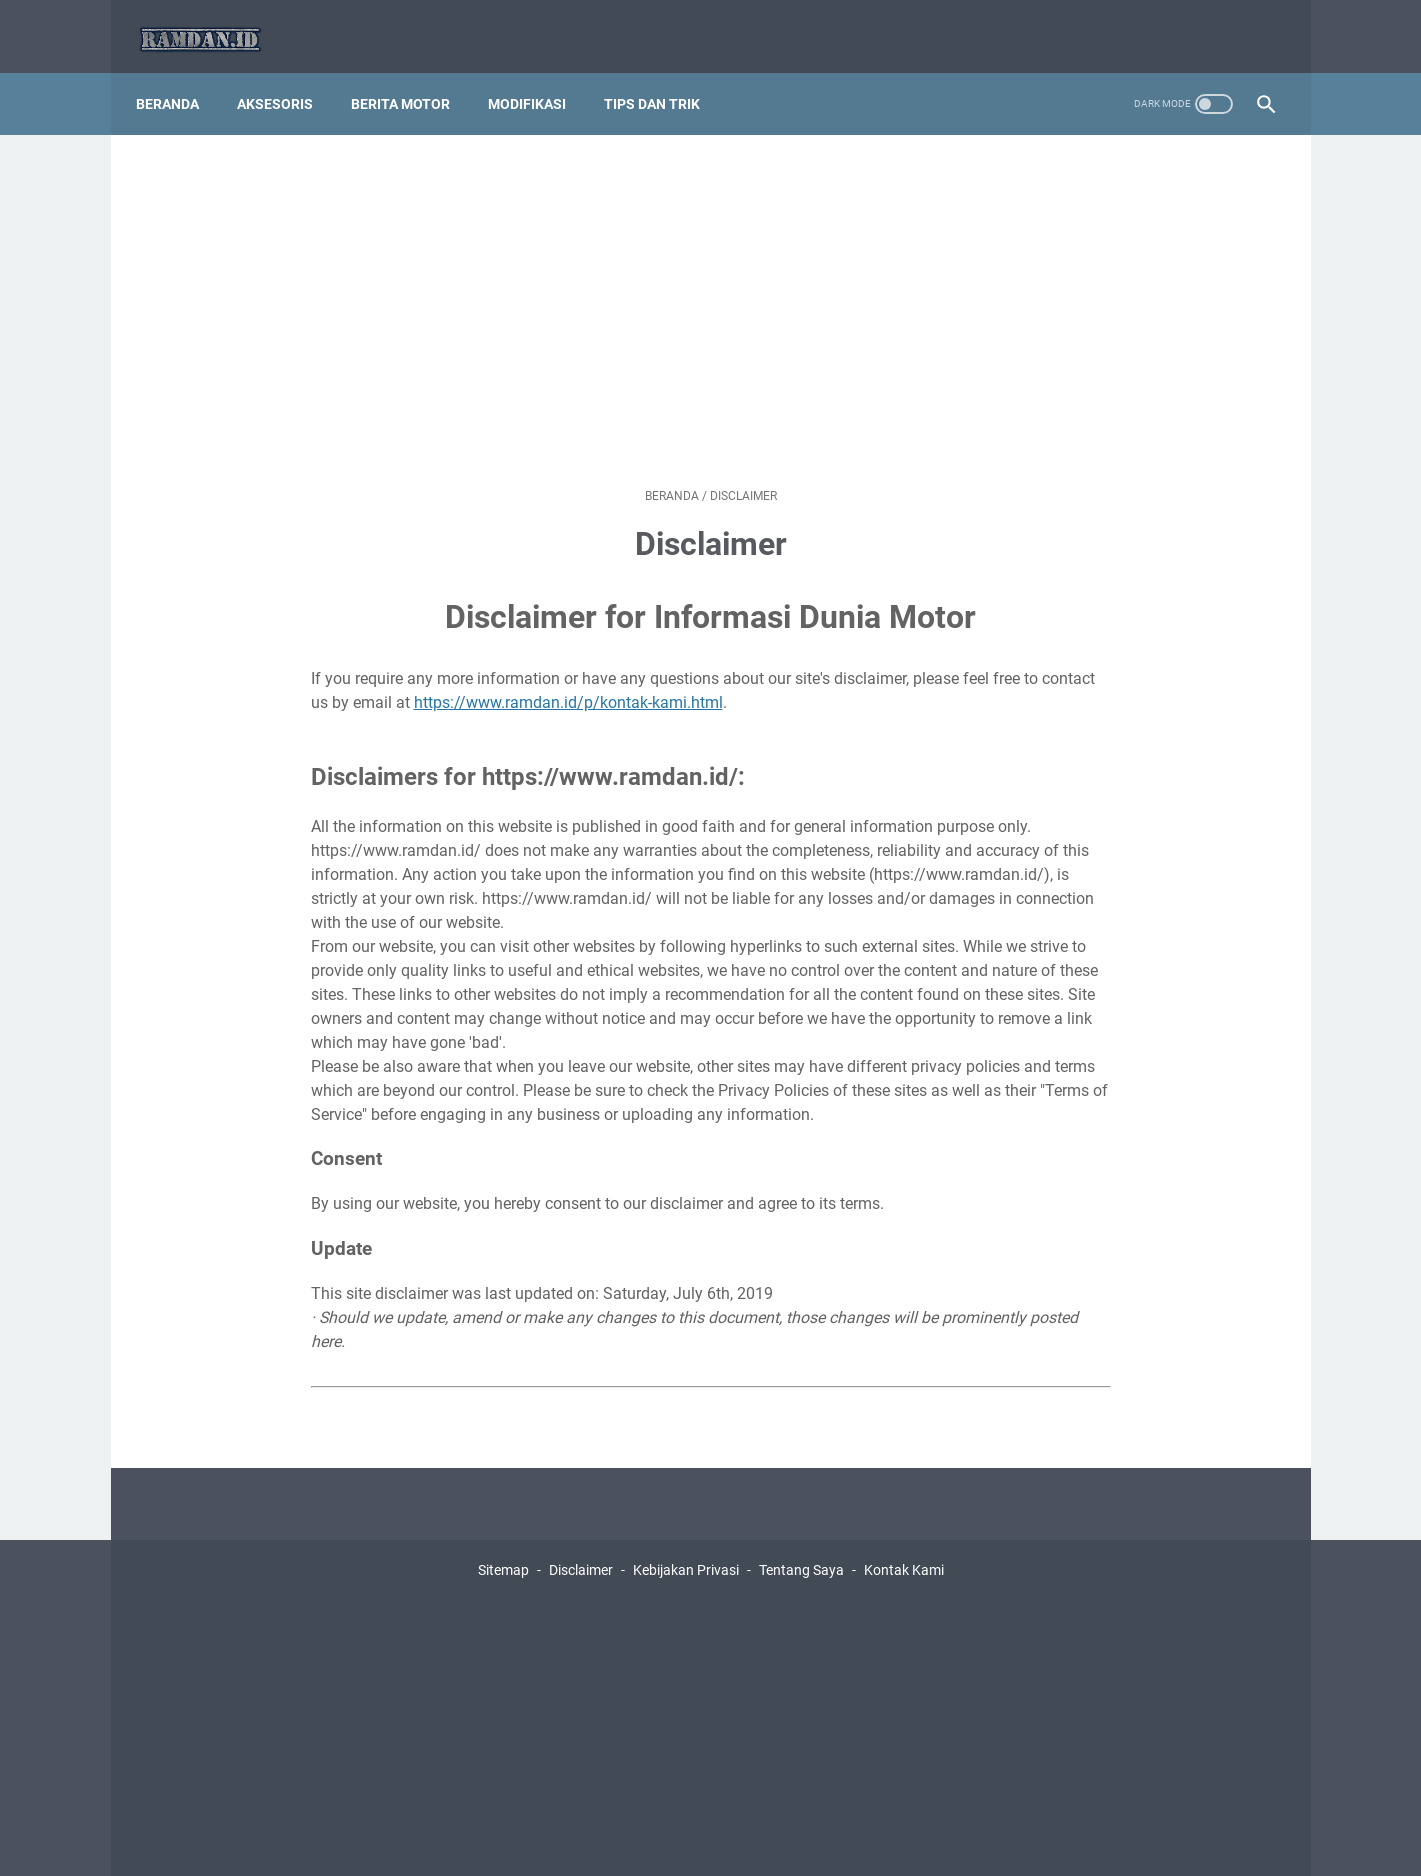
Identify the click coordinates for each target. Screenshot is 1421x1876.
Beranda (178, 79)
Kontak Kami (904, 1545)
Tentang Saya (801, 1545)
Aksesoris (286, 79)
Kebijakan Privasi (686, 1545)
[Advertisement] (711, 286)
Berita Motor (411, 79)
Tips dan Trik (663, 79)
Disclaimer (581, 1545)
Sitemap (503, 1545)
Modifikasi (538, 79)
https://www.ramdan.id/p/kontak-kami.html (568, 677)
